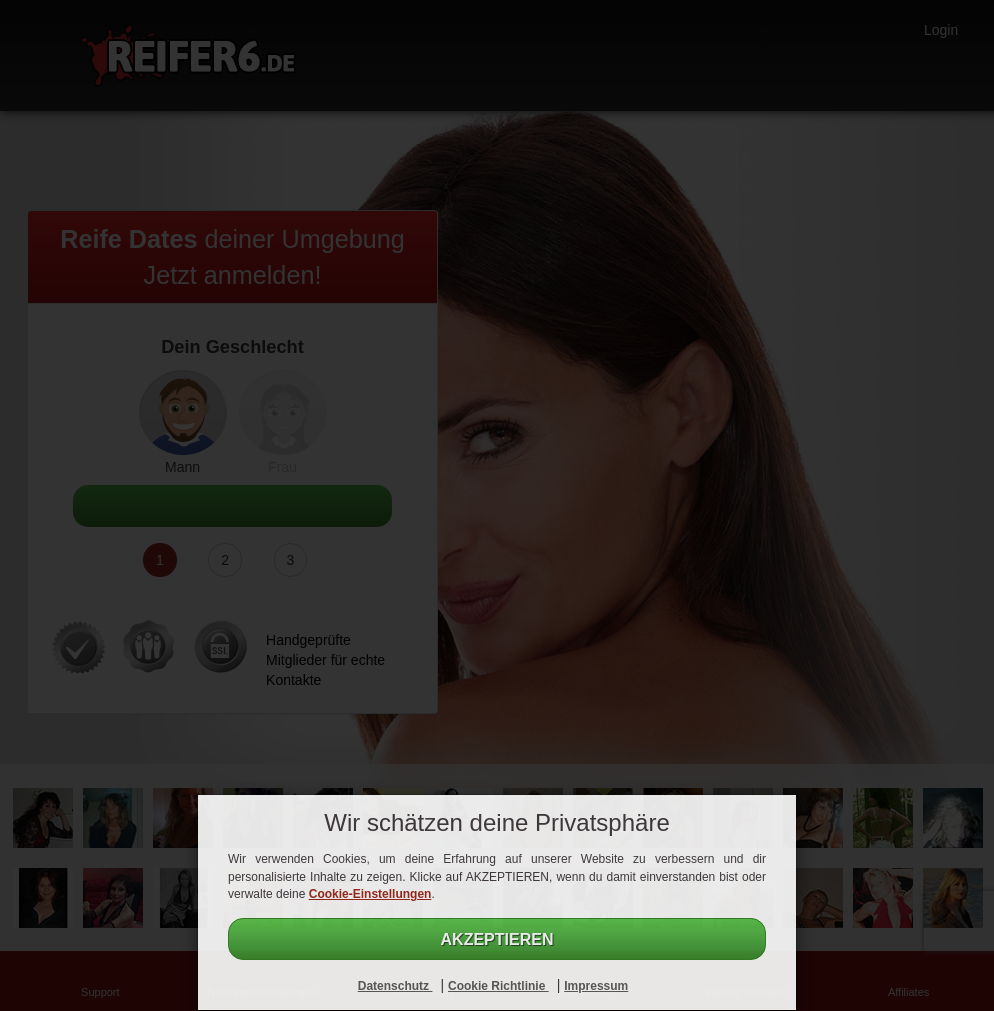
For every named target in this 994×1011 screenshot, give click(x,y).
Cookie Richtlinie (498, 986)
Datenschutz (395, 986)
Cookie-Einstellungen (370, 894)
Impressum (596, 986)
